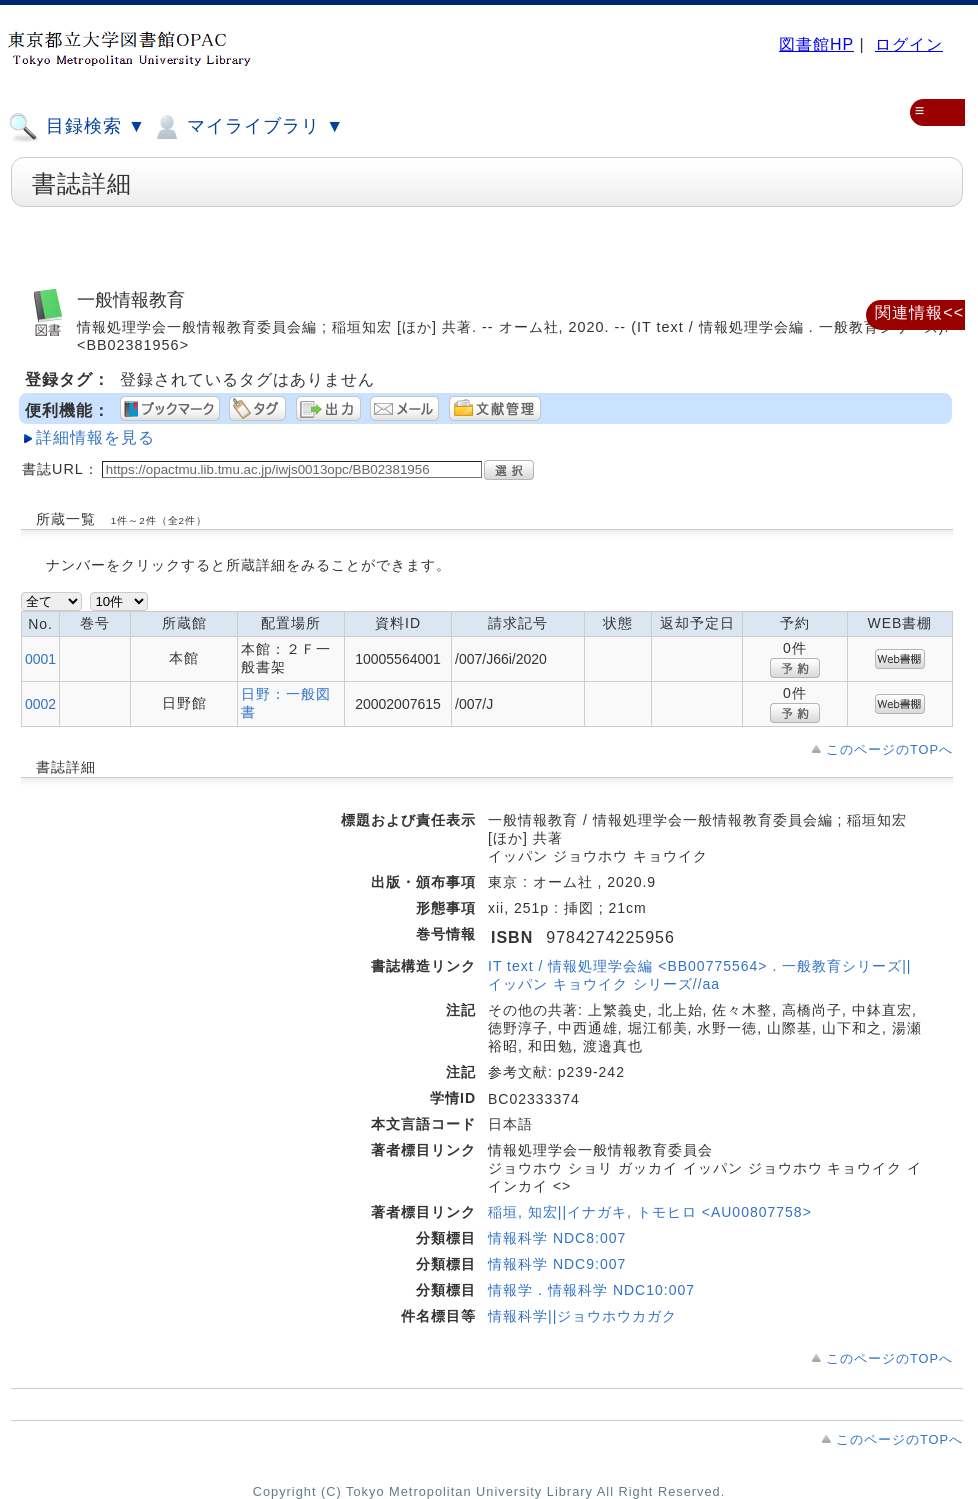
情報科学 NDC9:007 (557, 1264)
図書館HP (816, 44)
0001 (40, 659)
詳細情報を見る (95, 437)
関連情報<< (919, 312)
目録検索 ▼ (77, 127)
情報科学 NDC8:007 (557, 1238)
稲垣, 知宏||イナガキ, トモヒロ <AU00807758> (650, 1212)
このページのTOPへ (889, 749)
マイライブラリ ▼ (247, 127)
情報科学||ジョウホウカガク (582, 1316)
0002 (40, 704)
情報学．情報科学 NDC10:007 (591, 1290)
